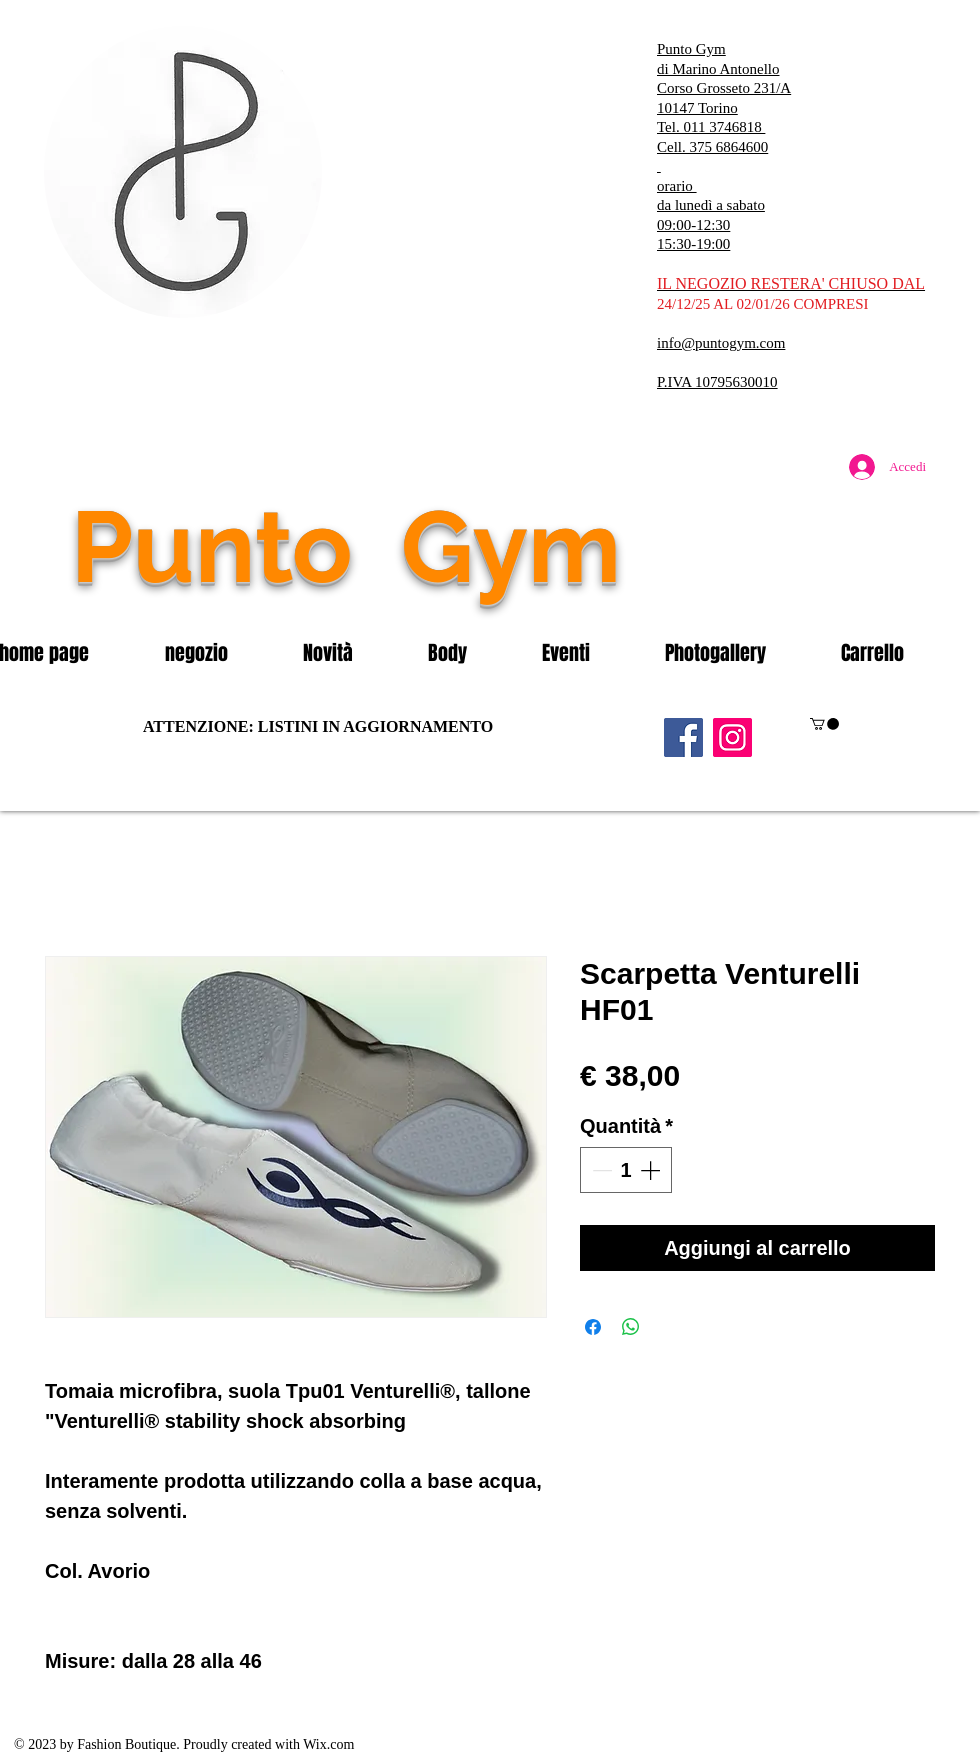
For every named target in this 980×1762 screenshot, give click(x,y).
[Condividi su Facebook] (593, 1327)
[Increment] (652, 1170)
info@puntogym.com (721, 343)
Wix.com (328, 1744)
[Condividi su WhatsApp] (631, 1327)
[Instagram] (732, 737)
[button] (219, 653)
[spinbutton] (626, 1170)
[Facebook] (683, 737)
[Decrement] (600, 1170)
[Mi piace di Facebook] (815, 589)
